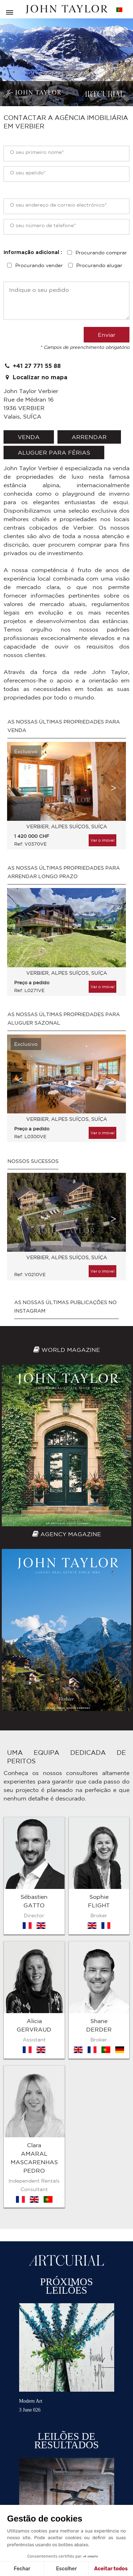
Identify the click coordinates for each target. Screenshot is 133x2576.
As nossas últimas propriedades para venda (63, 726)
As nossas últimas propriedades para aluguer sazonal (63, 1019)
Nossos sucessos (33, 1161)
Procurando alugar (99, 265)
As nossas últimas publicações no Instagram (65, 1306)
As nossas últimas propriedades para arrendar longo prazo (63, 872)
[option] (66, 799)
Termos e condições (27, 2501)
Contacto (108, 2501)
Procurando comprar (101, 252)
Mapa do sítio (74, 2501)
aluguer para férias (54, 452)
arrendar (89, 437)
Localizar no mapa (35, 377)
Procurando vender (39, 265)
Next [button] (113, 788)
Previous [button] (19, 788)
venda (29, 437)
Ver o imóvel (102, 840)
